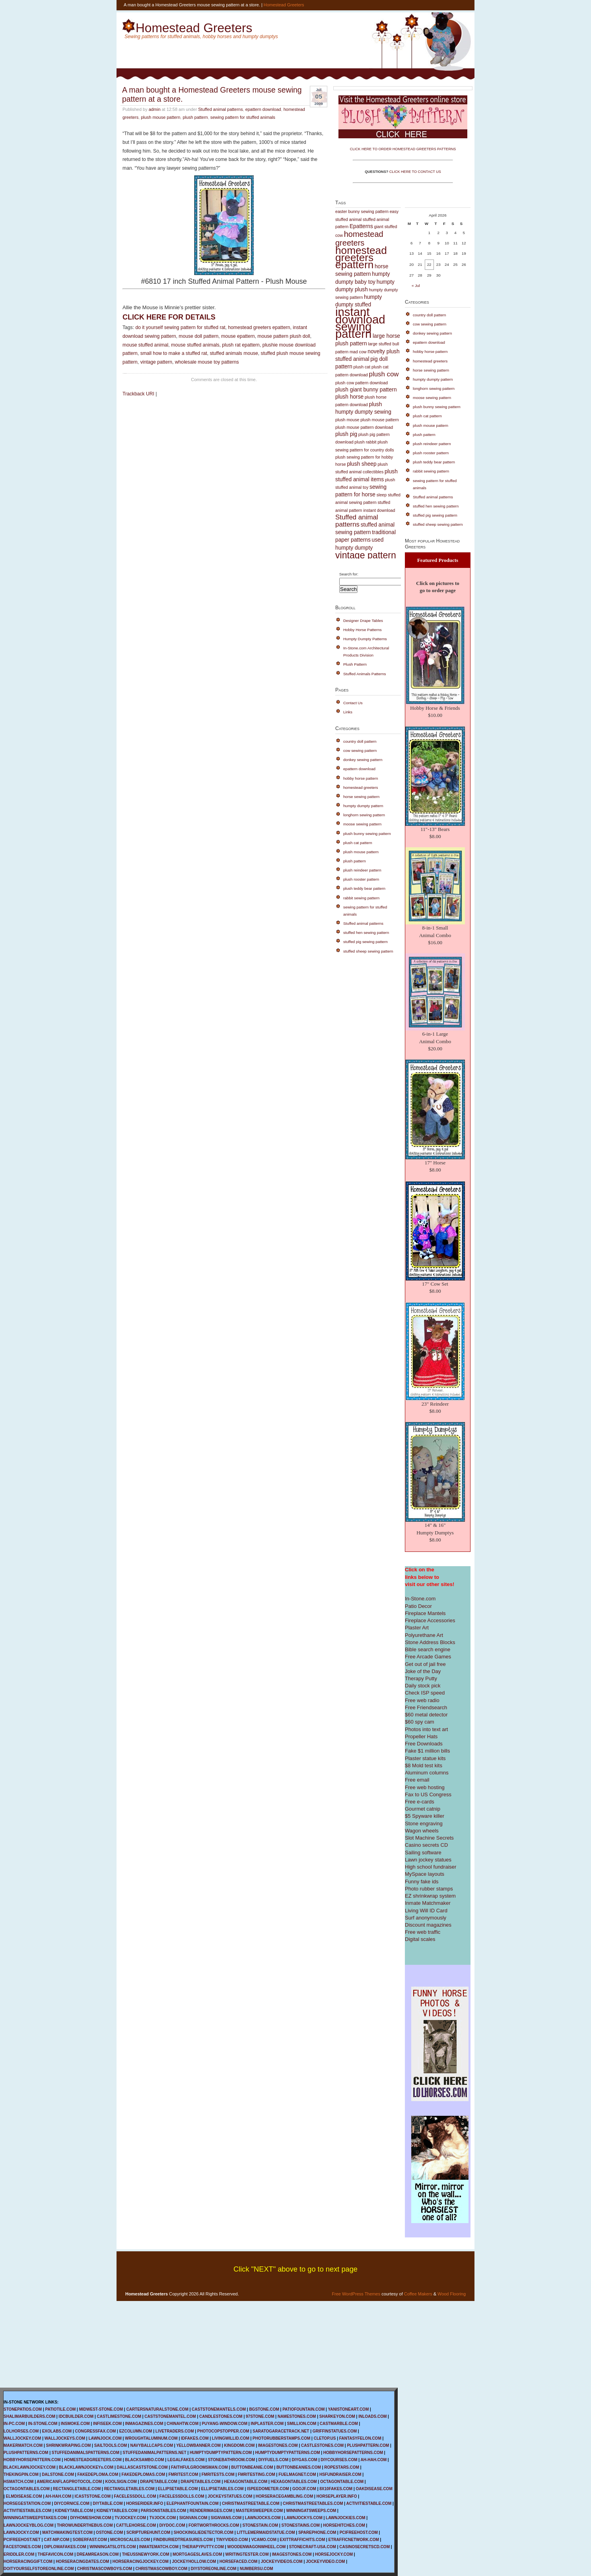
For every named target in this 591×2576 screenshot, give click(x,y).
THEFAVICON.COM (56, 2554)
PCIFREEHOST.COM (359, 2532)
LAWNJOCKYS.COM (303, 2518)
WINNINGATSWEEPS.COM (311, 2510)
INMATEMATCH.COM (159, 2547)
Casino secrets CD (426, 1845)
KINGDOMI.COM (239, 2445)
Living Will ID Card (426, 1911)
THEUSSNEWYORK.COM (145, 2554)
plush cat (362, 366)
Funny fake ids (422, 1882)
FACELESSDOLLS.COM (181, 2496)
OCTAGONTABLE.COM (342, 2481)
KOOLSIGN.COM (120, 2481)
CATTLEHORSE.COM (136, 2525)
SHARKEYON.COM (337, 2416)
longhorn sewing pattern (364, 815)
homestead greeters (359, 238)
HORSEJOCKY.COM (334, 2554)
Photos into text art (426, 1729)
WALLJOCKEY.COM (22, 2438)
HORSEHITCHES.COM (344, 2525)
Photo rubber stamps (429, 1889)
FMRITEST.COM (183, 2474)
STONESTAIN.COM (260, 2525)
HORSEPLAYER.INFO (337, 2496)
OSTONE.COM (109, 2532)
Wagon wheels (422, 1831)
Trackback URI (138, 394)
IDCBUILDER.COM (75, 2416)
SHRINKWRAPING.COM (68, 2445)
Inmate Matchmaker (428, 1903)
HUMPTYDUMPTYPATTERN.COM (221, 2452)
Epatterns (361, 226)
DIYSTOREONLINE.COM (213, 2568)
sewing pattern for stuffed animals (242, 117)
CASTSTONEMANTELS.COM (219, 2409)
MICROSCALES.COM (130, 2539)
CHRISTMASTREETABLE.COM (251, 2503)
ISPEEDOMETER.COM (268, 2489)
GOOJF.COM (304, 2489)
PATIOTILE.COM (60, 2409)
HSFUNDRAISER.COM (340, 2474)
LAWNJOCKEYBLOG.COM (29, 2525)
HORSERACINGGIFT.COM (28, 2561)
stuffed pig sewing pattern (365, 941)
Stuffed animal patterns (220, 109)
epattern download (263, 109)
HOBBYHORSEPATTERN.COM (32, 2460)
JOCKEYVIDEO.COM (325, 2561)
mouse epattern (238, 336)
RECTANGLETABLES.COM (129, 2489)
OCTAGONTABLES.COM (27, 2489)
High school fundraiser (430, 1867)
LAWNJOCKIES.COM (345, 2518)
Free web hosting (425, 1787)
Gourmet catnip (422, 1809)
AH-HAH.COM (373, 2460)
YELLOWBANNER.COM (198, 2445)
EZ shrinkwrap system (430, 1896)
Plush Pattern (355, 664)
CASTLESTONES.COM (322, 2445)
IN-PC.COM (14, 2423)
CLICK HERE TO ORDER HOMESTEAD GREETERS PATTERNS (403, 149)
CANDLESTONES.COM (221, 2416)
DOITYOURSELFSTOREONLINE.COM (39, 2568)
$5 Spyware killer (424, 1816)
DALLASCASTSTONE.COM (142, 2467)
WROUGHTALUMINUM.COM (151, 2438)
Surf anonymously (425, 1918)
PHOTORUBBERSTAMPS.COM (281, 2438)
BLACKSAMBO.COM (144, 2460)
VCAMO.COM (263, 2539)
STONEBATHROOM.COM (231, 2460)
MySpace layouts (424, 1874)
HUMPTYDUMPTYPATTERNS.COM (287, 2452)
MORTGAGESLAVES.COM (197, 2554)
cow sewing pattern (360, 750)
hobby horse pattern (360, 778)
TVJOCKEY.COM (130, 2518)
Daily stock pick (423, 1686)
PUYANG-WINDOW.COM (224, 2423)
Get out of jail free (425, 1664)
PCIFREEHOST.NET (22, 2539)
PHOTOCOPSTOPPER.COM (223, 2431)
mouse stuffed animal (145, 345)
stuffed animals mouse (234, 353)
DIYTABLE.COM (107, 2503)
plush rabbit (365, 442)
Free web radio (422, 1700)
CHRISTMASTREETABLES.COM (313, 2503)
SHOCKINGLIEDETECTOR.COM (203, 2532)
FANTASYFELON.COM (360, 2438)
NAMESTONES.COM (297, 2416)
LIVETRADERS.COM (175, 2431)
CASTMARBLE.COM (339, 2423)
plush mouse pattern (160, 117)
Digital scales (420, 1939)
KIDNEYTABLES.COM (117, 2510)
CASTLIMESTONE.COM (119, 2416)
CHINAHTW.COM (182, 2423)
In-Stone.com (420, 1599)
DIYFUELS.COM (274, 2460)
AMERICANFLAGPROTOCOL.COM (69, 2481)
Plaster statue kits (425, 1758)
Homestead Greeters (284, 4)
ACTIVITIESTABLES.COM (27, 2510)
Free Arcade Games (428, 1657)
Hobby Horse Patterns (362, 630)
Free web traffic (422, 1932)
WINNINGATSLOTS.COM (112, 2547)
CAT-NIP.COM (56, 2539)
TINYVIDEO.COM (232, 2539)
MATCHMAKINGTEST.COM (67, 2532)
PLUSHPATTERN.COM (368, 2445)
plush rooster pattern (361, 879)
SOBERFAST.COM (90, 2539)
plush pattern (195, 117)
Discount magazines (428, 1925)
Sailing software (423, 1852)
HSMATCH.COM (18, 2481)
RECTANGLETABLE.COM (77, 2489)
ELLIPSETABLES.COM (222, 2489)
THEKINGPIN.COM (21, 2474)
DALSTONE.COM (58, 2474)
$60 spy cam (419, 1722)
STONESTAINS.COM (301, 2525)
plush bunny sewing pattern (367, 833)
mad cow (358, 351)
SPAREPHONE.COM (317, 2532)
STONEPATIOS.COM (23, 2409)
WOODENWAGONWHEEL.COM (256, 2547)
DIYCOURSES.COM (339, 2460)
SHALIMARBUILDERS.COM (29, 2416)
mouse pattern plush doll (283, 336)
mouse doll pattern (198, 336)
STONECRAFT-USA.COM (312, 2547)
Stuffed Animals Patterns (364, 674)
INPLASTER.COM (267, 2423)
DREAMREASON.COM (98, 2554)
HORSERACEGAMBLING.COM (284, 2496)
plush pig (346, 434)
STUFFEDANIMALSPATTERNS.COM (85, 2452)
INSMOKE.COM (75, 2423)
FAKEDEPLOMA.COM (97, 2474)
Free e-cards (419, 1802)
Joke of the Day (423, 1671)
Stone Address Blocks (430, 1642)
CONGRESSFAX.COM (95, 2431)
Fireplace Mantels (425, 1613)
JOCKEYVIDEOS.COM (282, 2561)
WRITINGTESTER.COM (247, 2554)
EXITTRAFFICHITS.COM (302, 2539)
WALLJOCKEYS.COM (65, 2438)
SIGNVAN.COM (193, 2518)
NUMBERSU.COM (256, 2568)
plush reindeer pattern (362, 870)
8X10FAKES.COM (335, 2489)
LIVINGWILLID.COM (230, 2438)
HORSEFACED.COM (239, 2561)
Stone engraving (424, 1823)
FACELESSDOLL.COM (135, 2496)
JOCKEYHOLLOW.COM (194, 2561)
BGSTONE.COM (264, 2409)
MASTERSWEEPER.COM (259, 2510)
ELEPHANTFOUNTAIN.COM (193, 2503)
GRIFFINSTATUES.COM (335, 2431)
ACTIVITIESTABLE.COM (369, 2503)
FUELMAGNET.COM (297, 2474)
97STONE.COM (260, 2416)
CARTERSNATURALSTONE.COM (157, 2409)
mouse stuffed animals (195, 345)
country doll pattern (360, 741)
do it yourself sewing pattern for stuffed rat (180, 327)
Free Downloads (424, 1744)
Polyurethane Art (424, 1635)
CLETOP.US (325, 2438)
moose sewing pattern (362, 824)
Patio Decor (418, 1606)
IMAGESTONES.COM (278, 2445)
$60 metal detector (426, 1715)
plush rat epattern (241, 345)
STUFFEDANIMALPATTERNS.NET (154, 2452)
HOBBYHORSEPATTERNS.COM (353, 2452)
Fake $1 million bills (427, 1751)
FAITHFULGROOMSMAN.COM (199, 2467)
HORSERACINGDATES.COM (82, 2561)
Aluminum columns (427, 1773)
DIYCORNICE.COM (71, 2503)
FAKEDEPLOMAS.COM (143, 2474)
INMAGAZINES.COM (144, 2423)
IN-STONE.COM (43, 2423)
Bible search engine (427, 1649)
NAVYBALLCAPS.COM (151, 2445)
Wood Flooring (451, 2293)
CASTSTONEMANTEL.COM (170, 2416)
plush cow (384, 374)
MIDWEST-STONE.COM (101, 2409)
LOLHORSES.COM (21, 2431)
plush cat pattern (357, 843)
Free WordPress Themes (356, 2293)
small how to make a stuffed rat (173, 353)
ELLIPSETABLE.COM (178, 2489)
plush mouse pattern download (364, 427)
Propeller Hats (421, 1736)
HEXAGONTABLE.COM (245, 2481)
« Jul (416, 285)
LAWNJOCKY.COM (21, 2532)
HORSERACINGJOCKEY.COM (141, 2561)
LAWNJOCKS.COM (263, 2518)
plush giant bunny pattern (366, 390)
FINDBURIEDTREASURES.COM (182, 2539)
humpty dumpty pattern (363, 806)
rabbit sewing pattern (361, 898)
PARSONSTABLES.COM (163, 2510)
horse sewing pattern (361, 796)
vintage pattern (156, 362)
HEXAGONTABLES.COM (294, 2481)
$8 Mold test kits (423, 1765)
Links (347, 712)
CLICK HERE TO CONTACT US (415, 172)
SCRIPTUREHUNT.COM (148, 2532)
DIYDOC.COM (172, 2525)
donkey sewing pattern (362, 759)
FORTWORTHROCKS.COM (214, 2525)
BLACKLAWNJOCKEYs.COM (86, 2467)
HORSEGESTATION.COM (27, 2503)
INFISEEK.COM (107, 2423)
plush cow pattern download (361, 382)
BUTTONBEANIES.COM (298, 2467)
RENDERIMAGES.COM (211, 2510)
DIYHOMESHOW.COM (90, 2518)
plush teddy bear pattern (364, 888)
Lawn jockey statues (428, 1860)
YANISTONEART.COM (348, 2409)
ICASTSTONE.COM (93, 2496)
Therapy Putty (421, 1678)
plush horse (349, 397)
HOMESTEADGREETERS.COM (93, 2460)
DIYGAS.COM (304, 2460)
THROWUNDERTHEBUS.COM (85, 2525)
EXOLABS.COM (57, 2431)
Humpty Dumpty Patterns (365, 639)
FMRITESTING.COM (256, 2474)
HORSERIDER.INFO (144, 2503)
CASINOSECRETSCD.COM (364, 2547)
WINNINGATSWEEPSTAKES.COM (35, 2518)
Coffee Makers (418, 2293)
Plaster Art (417, 1628)
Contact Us (353, 703)
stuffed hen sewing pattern (366, 932)
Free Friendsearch (426, 1707)
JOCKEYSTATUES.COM (230, 2496)
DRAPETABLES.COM (200, 2481)
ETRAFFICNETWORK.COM (354, 2539)
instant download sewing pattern (360, 322)
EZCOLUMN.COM (135, 2431)
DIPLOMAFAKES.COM (65, 2547)
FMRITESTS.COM (218, 2474)
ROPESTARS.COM (341, 2467)
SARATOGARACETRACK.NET (281, 2431)
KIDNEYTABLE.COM (74, 2510)
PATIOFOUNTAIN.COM (303, 2409)
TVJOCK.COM (162, 2518)
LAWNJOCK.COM (104, 2438)
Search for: (348, 574)
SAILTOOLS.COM (110, 2445)
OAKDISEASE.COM (374, 2489)
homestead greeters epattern (259, 327)
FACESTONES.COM (22, 2547)
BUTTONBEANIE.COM (252, 2467)
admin (155, 109)
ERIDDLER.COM (19, 2554)
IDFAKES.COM (194, 2438)
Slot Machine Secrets (429, 1838)
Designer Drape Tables (363, 620)
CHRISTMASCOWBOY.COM (162, 2568)
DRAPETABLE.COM (158, 2481)
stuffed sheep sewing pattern (368, 951)
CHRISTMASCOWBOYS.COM (104, 2568)
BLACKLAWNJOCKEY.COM (30, 2467)
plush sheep (361, 464)
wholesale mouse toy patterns (207, 362)
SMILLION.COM (301, 2423)
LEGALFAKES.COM (185, 2460)
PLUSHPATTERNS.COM (26, 2452)
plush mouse (347, 419)
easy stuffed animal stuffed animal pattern (367, 219)
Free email (417, 1780)
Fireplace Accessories (430, 1620)
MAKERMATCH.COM (23, 2445)
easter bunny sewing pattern (362, 211)
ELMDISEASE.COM (24, 2496)
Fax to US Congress (428, 1794)
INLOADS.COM (372, 2416)
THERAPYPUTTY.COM (203, 2547)
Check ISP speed (425, 1693)
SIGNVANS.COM (226, 2518)
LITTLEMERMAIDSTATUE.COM (266, 2532)
